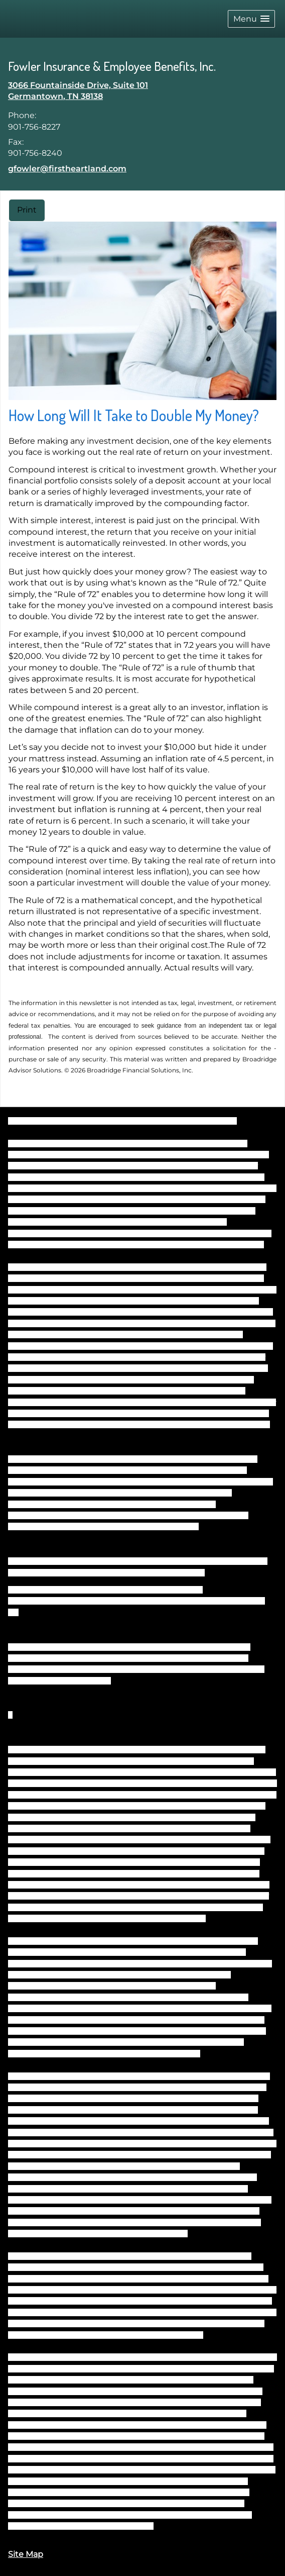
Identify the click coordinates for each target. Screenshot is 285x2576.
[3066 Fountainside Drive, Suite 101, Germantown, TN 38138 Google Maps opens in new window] (78, 91)
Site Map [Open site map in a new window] (25, 2554)
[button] (251, 19)
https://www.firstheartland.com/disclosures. (86, 2526)
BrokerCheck (215, 1121)
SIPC (259, 1561)
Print (27, 210)
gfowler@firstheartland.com (67, 168)
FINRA (240, 1561)
